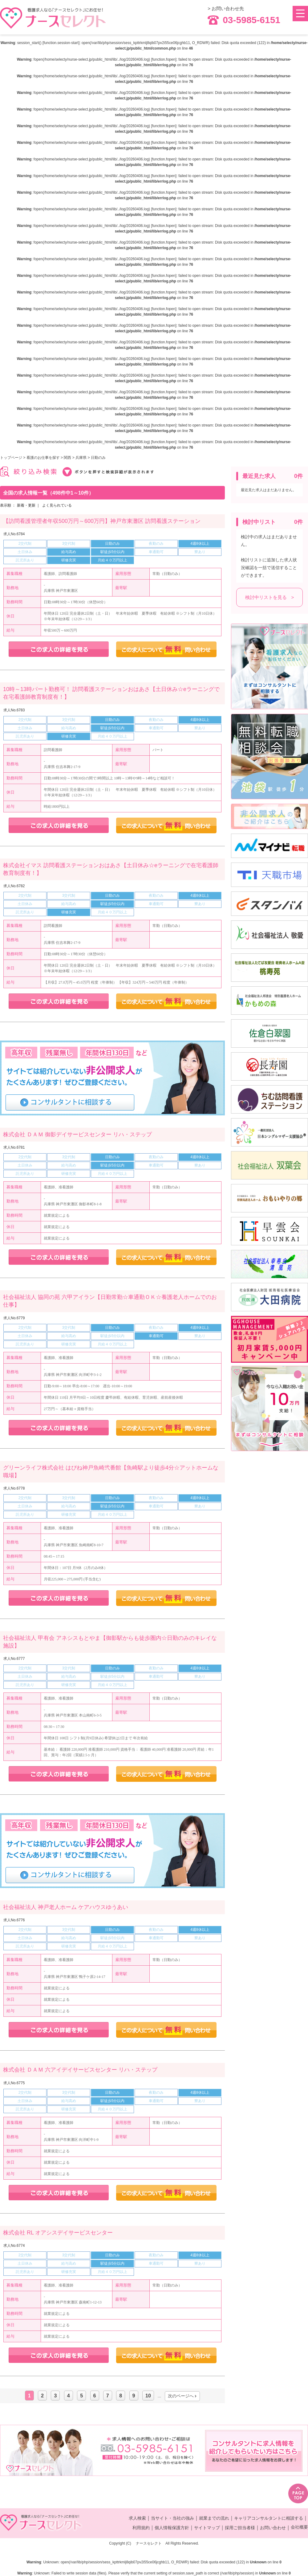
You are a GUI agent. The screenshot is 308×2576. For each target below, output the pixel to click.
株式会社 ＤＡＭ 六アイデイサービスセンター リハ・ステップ (80, 2070)
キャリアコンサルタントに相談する (268, 2518)
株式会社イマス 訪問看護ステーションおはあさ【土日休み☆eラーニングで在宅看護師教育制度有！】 (110, 869)
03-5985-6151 (244, 20)
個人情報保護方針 (172, 2527)
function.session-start (60, 43)
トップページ (11, 457)
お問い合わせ (273, 2527)
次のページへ (181, 2396)
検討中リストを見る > (269, 597)
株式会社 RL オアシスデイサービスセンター (58, 2233)
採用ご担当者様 (240, 2527)
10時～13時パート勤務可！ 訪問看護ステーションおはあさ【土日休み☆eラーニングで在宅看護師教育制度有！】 (111, 693)
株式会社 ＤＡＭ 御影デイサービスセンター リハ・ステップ (77, 1134)
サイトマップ (207, 2527)
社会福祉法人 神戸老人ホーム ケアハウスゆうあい (65, 1907)
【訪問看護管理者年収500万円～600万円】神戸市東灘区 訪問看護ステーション (102, 521)
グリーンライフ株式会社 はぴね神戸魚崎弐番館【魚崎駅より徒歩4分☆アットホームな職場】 (110, 1471)
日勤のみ (98, 457)
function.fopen (163, 59)
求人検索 (137, 2518)
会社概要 (299, 2527)
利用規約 (141, 2527)
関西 (67, 457)
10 (148, 2395)
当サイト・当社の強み (172, 2518)
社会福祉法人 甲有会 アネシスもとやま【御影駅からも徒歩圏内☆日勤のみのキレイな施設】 (110, 1642)
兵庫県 (81, 457)
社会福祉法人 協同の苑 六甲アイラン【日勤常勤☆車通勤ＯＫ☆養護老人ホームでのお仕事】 (110, 1301)
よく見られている (57, 505)
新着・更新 (26, 505)
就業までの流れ (214, 2518)
